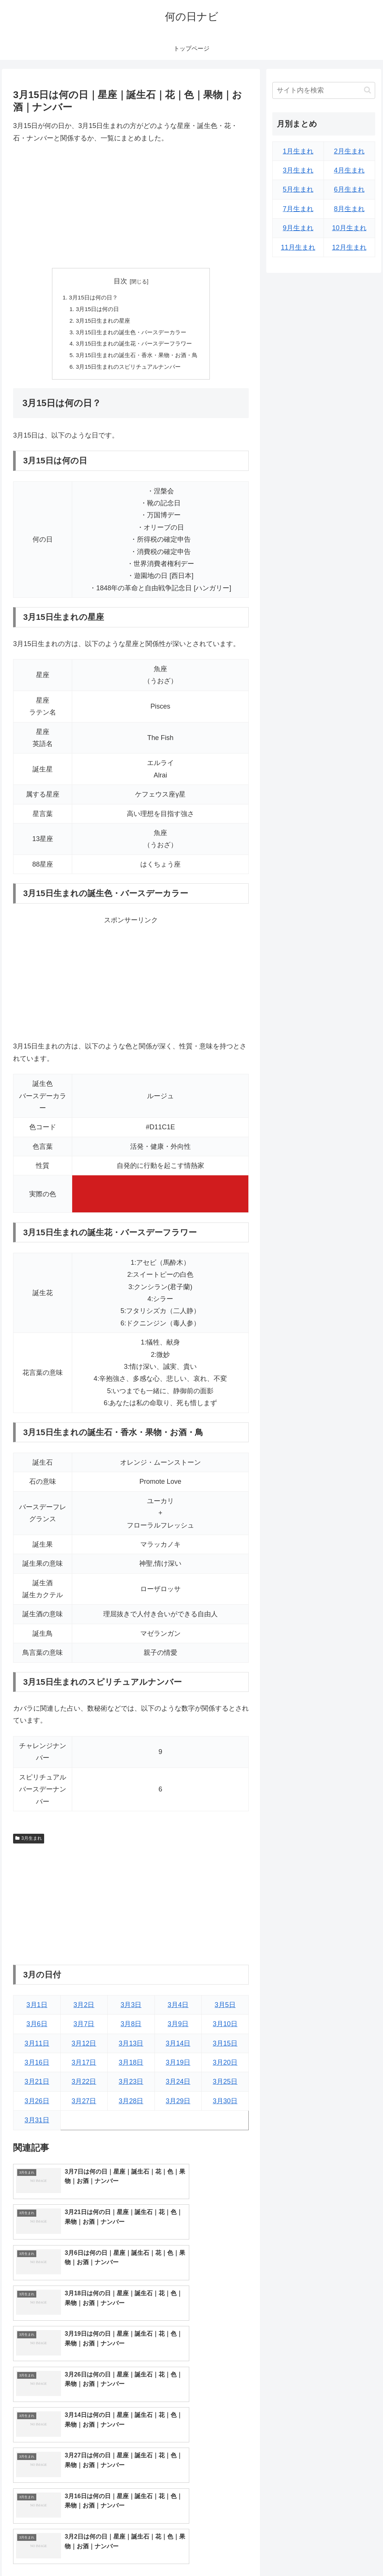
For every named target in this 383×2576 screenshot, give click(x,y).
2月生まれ (349, 151)
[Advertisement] (131, 205)
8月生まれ (349, 209)
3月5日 (225, 2009)
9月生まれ (298, 228)
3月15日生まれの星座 (101, 322)
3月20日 (225, 2067)
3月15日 (225, 2047)
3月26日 (37, 2105)
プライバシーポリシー (350, 2552)
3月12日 (83, 2047)
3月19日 (178, 2067)
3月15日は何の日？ (91, 298)
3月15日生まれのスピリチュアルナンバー (128, 370)
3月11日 (37, 2047)
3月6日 (37, 2028)
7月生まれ (298, 209)
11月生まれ (298, 247)
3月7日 (83, 2028)
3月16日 (37, 2067)
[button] (367, 90)
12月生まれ (349, 247)
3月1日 (37, 2009)
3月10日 (225, 2028)
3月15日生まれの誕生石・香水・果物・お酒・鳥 (137, 358)
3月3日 (130, 2009)
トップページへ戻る (292, 2552)
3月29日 (178, 2105)
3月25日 (225, 2086)
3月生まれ (28, 1842)
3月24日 (178, 2086)
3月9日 (178, 2028)
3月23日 (131, 2086)
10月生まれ (349, 228)
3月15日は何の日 (95, 310)
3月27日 (83, 2105)
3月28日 (131, 2105)
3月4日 (178, 2009)
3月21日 (37, 2086)
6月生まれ (349, 189)
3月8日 (130, 2028)
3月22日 (83, 2086)
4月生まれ (349, 170)
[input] (323, 90)
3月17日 (83, 2067)
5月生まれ (298, 189)
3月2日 (83, 2009)
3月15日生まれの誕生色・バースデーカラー (131, 334)
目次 (120, 281)
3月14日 (178, 2047)
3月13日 (131, 2047)
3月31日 (37, 2124)
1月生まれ (298, 151)
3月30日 (225, 2105)
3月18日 (131, 2067)
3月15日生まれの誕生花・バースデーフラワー (134, 346)
